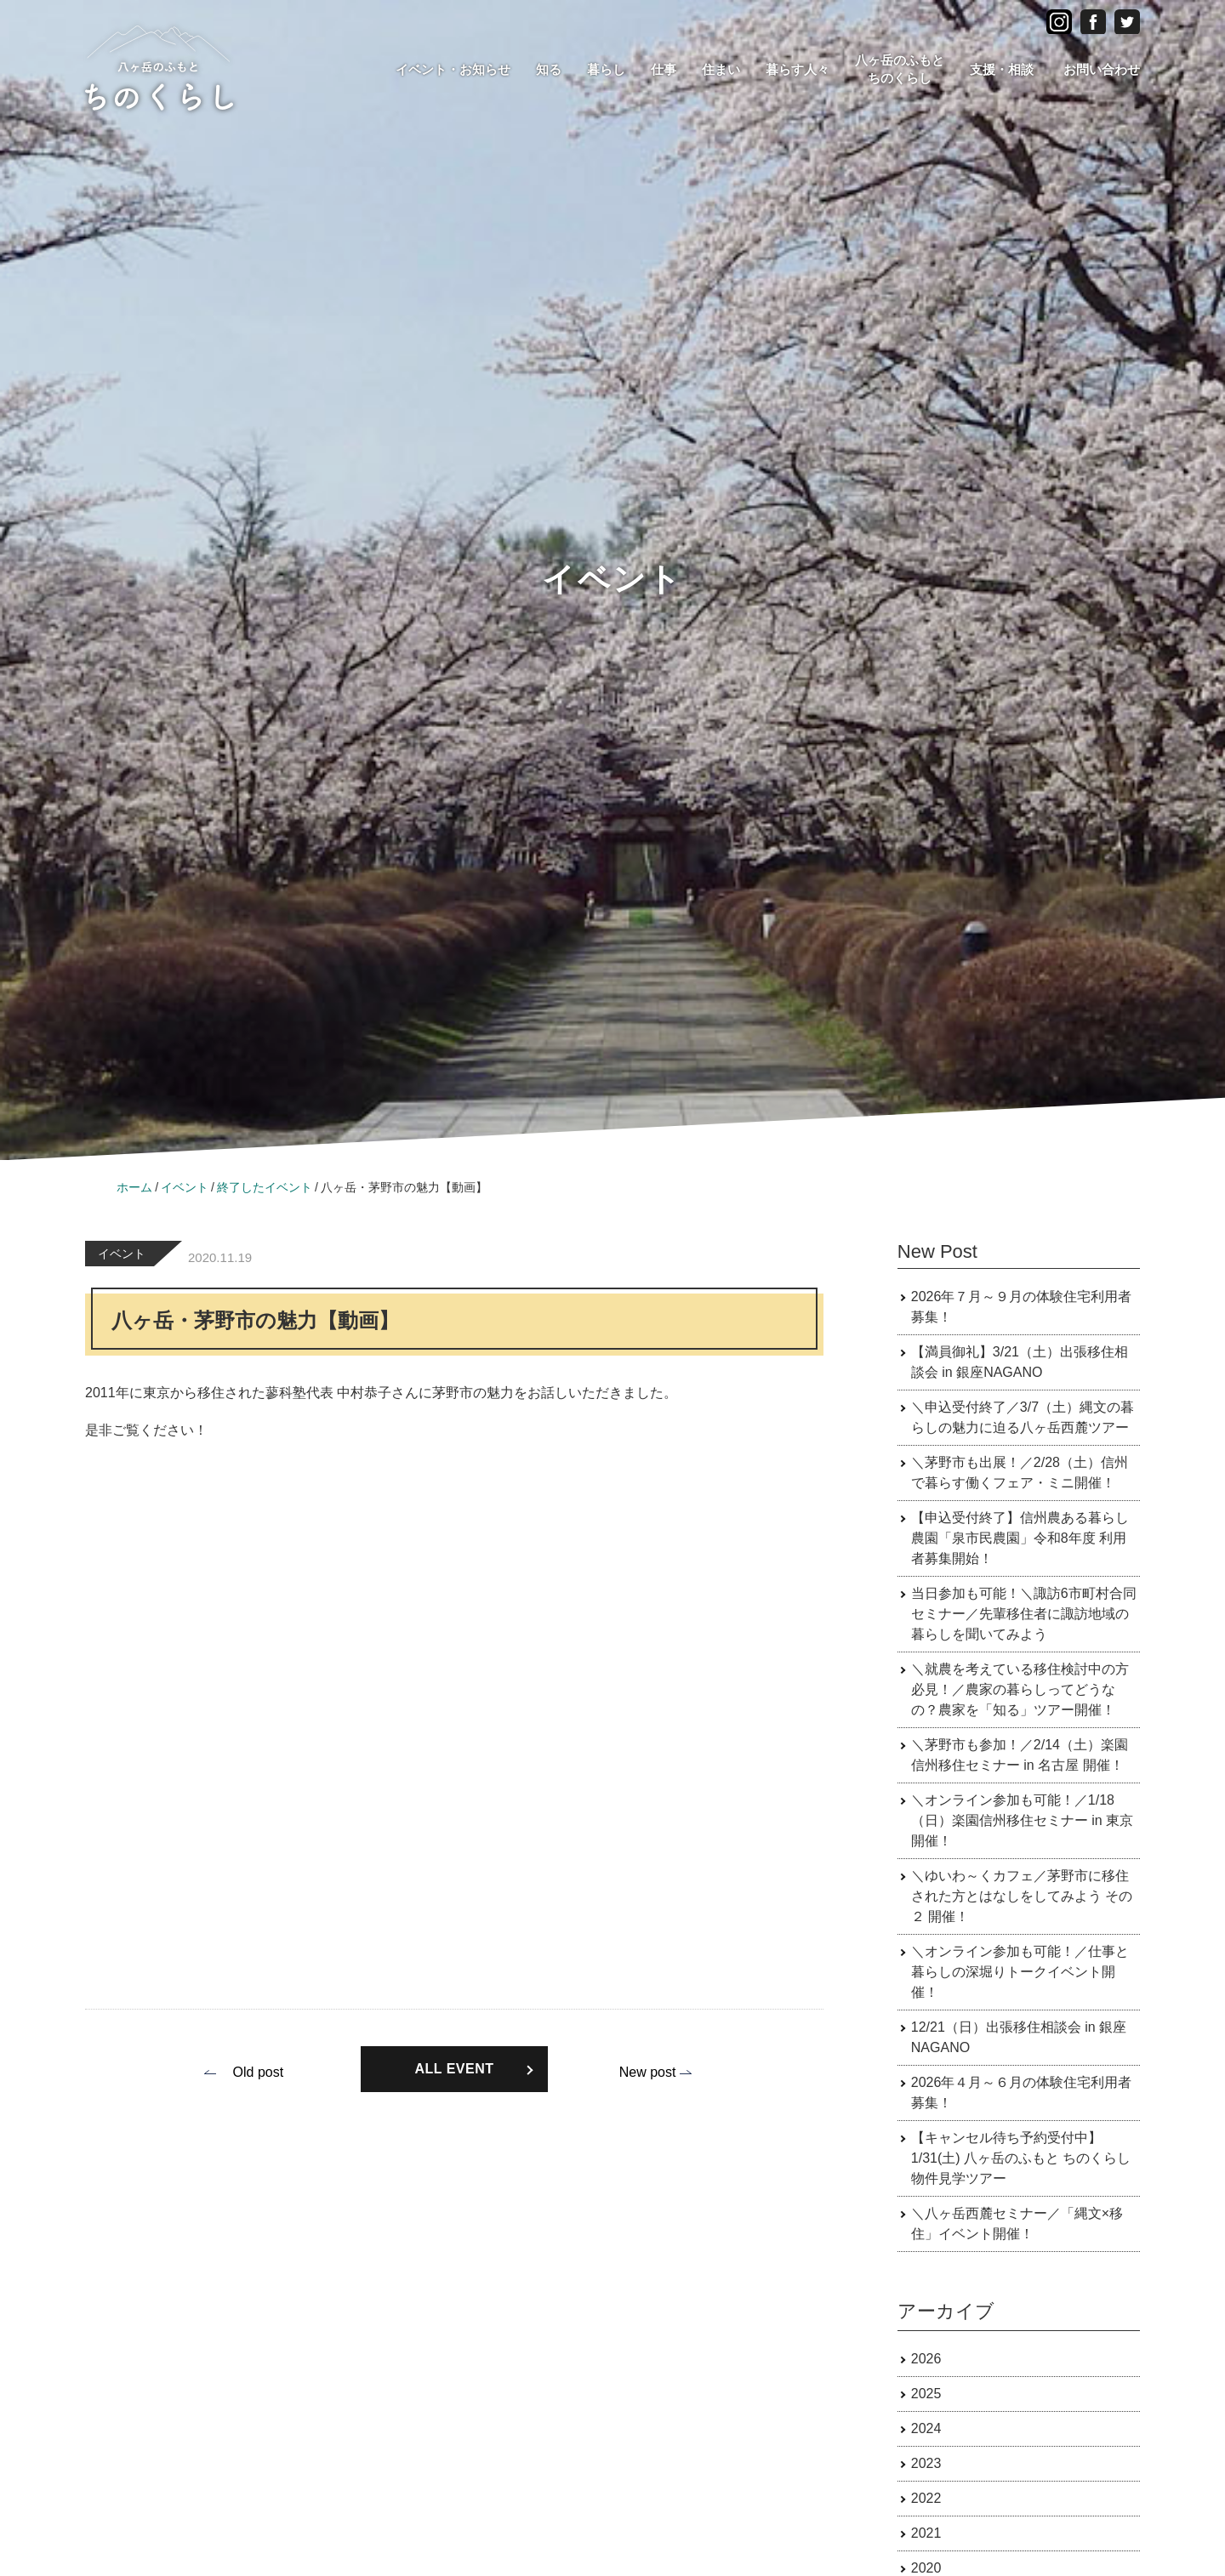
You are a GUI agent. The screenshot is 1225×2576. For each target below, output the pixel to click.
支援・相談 (1002, 69)
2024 (926, 2428)
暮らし (606, 69)
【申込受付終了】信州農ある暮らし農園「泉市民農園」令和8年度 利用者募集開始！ (1020, 1538)
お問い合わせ (1101, 69)
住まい (721, 69)
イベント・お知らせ (453, 69)
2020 (926, 2568)
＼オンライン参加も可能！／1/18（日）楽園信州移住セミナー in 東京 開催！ (1022, 1820)
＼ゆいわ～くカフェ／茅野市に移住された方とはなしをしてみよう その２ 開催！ (1021, 1896)
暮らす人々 (797, 69)
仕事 (663, 69)
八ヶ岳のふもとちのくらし (899, 69)
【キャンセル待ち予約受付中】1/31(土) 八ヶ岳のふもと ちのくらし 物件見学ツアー (1021, 2158)
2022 (926, 2498)
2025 (926, 2393)
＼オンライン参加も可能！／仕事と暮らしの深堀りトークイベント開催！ (1020, 1971)
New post (647, 2072)
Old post (258, 2072)
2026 (926, 2358)
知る (548, 69)
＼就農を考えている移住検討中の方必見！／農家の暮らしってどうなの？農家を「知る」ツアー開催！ (1020, 1689)
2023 (926, 2463)
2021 (926, 2533)
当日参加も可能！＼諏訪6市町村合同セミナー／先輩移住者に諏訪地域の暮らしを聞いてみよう (1024, 1613)
